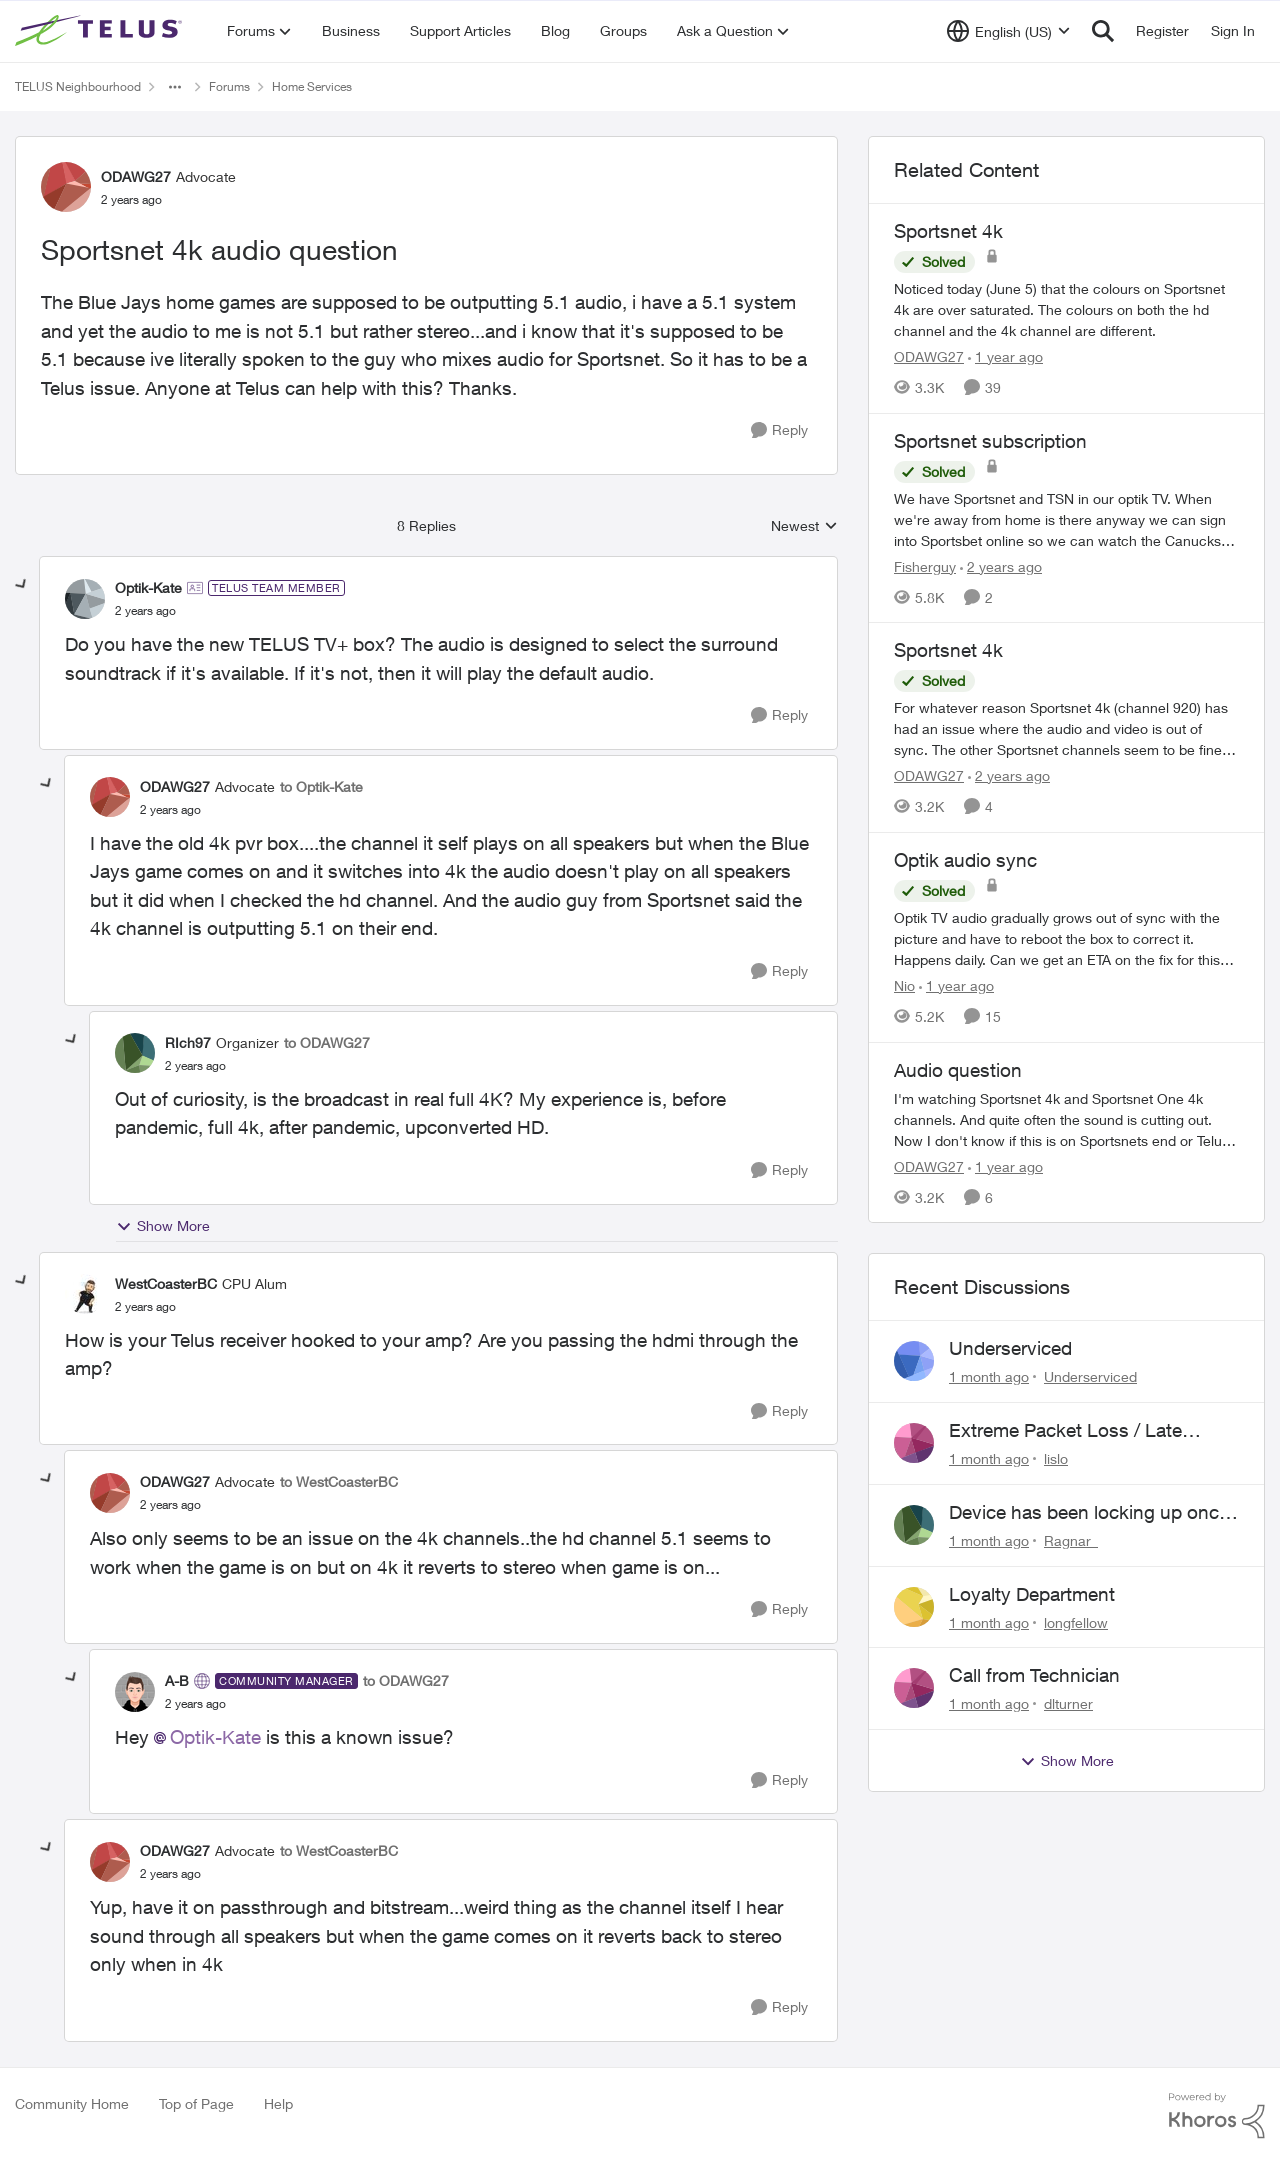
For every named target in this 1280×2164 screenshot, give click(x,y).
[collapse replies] (22, 585)
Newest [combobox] (804, 526)
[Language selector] (1008, 31)
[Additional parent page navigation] (175, 87)
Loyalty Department (1032, 1594)
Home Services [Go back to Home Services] (312, 86)
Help (278, 2103)
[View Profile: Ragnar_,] (914, 1525)
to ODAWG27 (327, 1042)
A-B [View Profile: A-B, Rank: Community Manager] (177, 1680)
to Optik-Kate (321, 786)
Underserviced (1010, 1348)
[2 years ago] (1001, 565)
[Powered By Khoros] (1217, 2116)
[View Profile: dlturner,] (914, 1688)
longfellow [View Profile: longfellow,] (1076, 1621)
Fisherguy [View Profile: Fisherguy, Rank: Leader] (925, 565)
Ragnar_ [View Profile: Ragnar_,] (1071, 1540)
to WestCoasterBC (339, 1481)
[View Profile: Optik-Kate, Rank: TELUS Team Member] (85, 599)
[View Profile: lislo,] (914, 1443)
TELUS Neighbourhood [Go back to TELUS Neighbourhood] (78, 86)
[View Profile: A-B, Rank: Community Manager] (135, 1692)
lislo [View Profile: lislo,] (1056, 1458)
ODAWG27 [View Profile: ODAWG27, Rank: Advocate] (136, 176)
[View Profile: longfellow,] (914, 1607)
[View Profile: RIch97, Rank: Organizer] (135, 1053)
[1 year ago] (1005, 356)
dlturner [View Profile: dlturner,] (1068, 1703)
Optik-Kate (215, 1737)
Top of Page (196, 2103)
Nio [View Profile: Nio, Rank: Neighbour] (904, 985)
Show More (163, 1226)
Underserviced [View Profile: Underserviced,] (1090, 1376)
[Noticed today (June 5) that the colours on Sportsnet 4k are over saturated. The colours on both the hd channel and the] (1066, 309)
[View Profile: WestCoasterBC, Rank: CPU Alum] (85, 1294)
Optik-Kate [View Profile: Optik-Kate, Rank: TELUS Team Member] (148, 587)
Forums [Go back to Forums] (229, 86)
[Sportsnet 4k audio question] (145, 611)
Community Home (72, 2103)
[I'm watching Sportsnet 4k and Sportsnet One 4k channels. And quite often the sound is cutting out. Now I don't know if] (1066, 1118)
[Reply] (779, 430)
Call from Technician (1034, 1675)
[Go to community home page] (101, 31)
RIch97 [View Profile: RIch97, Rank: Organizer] (188, 1042)
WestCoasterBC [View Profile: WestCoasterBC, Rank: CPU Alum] (166, 1283)
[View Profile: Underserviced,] (914, 1361)
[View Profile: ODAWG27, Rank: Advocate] (66, 187)
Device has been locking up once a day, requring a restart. (1089, 1513)
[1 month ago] (989, 1376)
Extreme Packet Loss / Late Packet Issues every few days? (1080, 1431)
